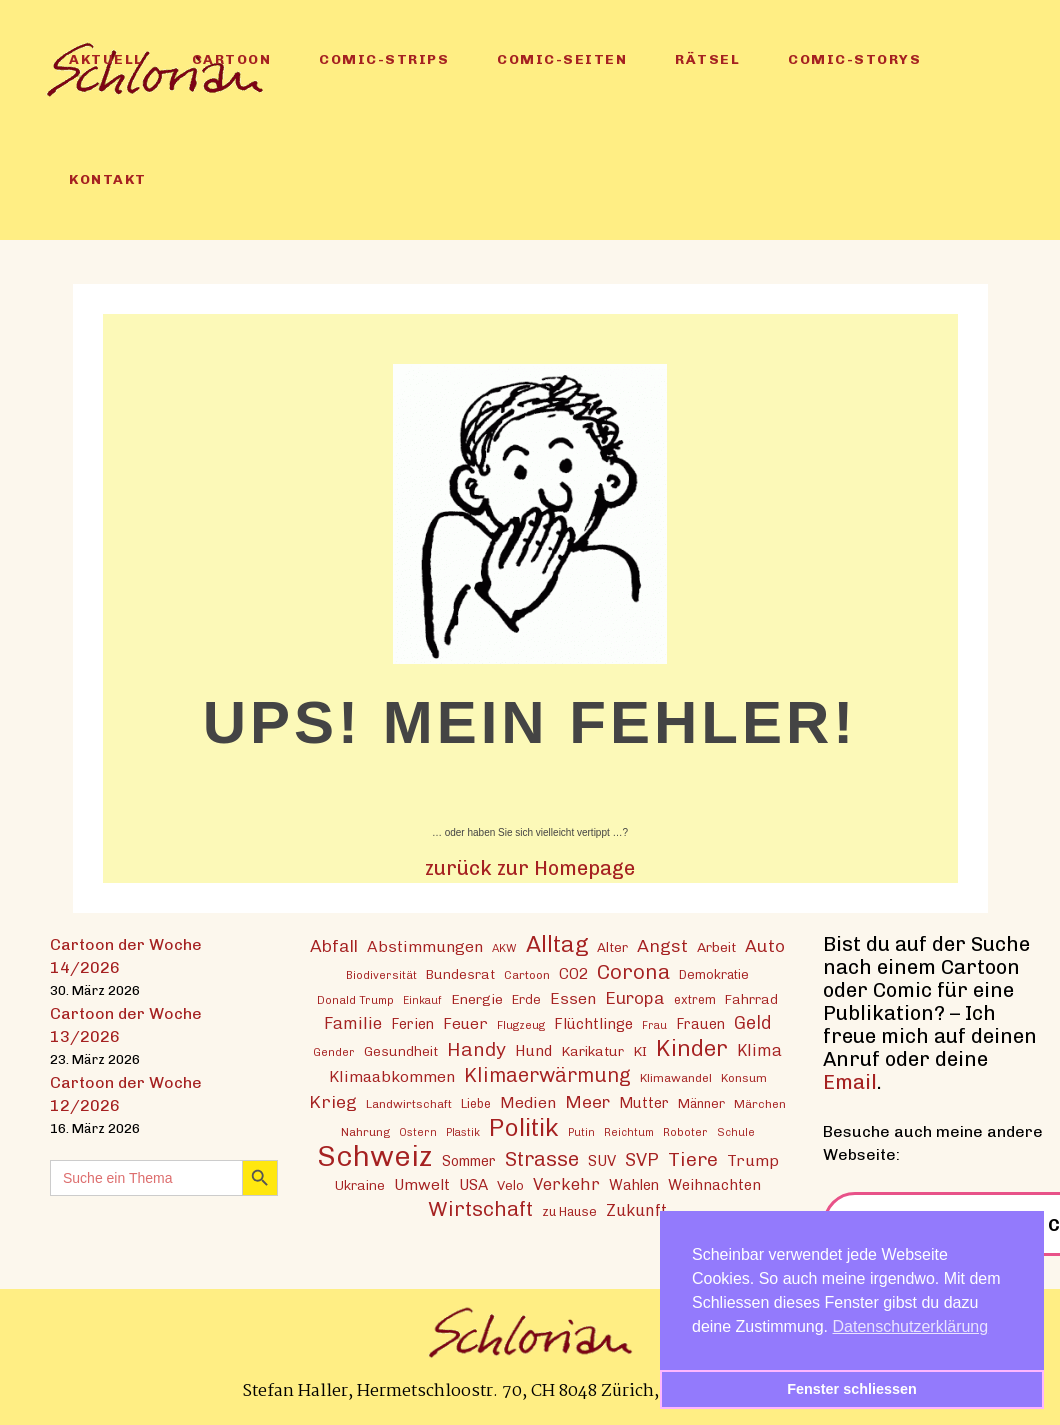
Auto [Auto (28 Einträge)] (765, 945)
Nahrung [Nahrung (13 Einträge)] (365, 1132)
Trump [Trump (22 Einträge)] (753, 1160)
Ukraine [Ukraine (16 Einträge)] (360, 1185)
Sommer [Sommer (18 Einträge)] (469, 1161)
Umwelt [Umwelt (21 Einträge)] (422, 1185)
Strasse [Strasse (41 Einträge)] (542, 1159)
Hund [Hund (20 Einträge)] (533, 1051)
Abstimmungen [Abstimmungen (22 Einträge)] (425, 946)
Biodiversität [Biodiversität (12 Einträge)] (381, 975)
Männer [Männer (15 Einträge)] (701, 1103)
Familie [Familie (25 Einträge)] (353, 1023)
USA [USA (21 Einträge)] (473, 1185)
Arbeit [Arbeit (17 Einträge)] (716, 947)
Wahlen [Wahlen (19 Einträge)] (634, 1185)
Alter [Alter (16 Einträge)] (612, 947)
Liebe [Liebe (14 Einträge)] (476, 1103)
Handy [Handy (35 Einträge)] (476, 1049)
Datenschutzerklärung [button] (911, 1326)
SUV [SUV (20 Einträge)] (602, 1161)
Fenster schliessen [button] (852, 1389)
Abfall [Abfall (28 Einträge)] (334, 945)
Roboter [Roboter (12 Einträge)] (685, 1132)
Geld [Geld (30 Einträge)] (753, 1023)
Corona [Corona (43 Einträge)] (633, 971)
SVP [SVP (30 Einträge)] (642, 1160)
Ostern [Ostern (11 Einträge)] (418, 1132)
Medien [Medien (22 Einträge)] (528, 1102)
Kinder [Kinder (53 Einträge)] (692, 1048)
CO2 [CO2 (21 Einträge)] (573, 974)
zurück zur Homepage (530, 868)
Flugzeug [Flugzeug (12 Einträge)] (521, 1025)
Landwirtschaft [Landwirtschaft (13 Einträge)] (409, 1104)
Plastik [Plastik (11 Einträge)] (463, 1132)
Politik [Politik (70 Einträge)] (524, 1127)
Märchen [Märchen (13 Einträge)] (760, 1104)
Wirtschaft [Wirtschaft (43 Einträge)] (480, 1208)
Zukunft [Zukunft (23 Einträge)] (636, 1210)
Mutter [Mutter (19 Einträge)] (644, 1103)
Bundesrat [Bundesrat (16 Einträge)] (460, 974)
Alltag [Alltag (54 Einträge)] (557, 944)
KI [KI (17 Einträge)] (640, 1051)
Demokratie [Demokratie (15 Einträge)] (714, 974)
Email (850, 1082)
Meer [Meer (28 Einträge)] (587, 1101)
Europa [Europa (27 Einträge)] (635, 998)
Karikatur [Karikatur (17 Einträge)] (592, 1051)
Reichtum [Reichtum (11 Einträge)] (629, 1132)
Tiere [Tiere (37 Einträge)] (693, 1159)
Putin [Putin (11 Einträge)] (581, 1132)
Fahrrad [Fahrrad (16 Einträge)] (751, 999)
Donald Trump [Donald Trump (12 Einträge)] (355, 1000)
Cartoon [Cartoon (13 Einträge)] (527, 975)
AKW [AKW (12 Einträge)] (504, 948)
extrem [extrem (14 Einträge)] (695, 999)
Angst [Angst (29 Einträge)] (662, 945)
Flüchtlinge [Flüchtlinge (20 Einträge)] (593, 1024)
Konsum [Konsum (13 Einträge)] (744, 1078)
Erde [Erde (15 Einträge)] (526, 999)
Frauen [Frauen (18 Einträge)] (700, 1024)
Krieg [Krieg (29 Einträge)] (333, 1101)
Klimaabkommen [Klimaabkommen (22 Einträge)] (392, 1076)
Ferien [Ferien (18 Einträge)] (412, 1024)
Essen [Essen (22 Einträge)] (573, 998)
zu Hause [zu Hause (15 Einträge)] (569, 1211)
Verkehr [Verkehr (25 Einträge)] (566, 1184)
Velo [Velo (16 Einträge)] (510, 1185)
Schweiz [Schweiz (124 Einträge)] (375, 1155)
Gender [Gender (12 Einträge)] (334, 1052)
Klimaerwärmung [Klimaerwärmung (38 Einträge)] (547, 1075)
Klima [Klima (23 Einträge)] (759, 1050)
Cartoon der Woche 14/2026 (126, 956)
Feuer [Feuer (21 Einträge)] (465, 1024)
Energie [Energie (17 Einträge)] (477, 999)
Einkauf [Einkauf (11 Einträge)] (422, 1000)
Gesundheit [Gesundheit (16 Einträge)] (401, 1051)
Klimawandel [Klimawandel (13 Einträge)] (676, 1078)
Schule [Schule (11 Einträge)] (736, 1132)
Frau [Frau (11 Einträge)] (654, 1025)
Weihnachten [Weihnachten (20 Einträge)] (714, 1185)
